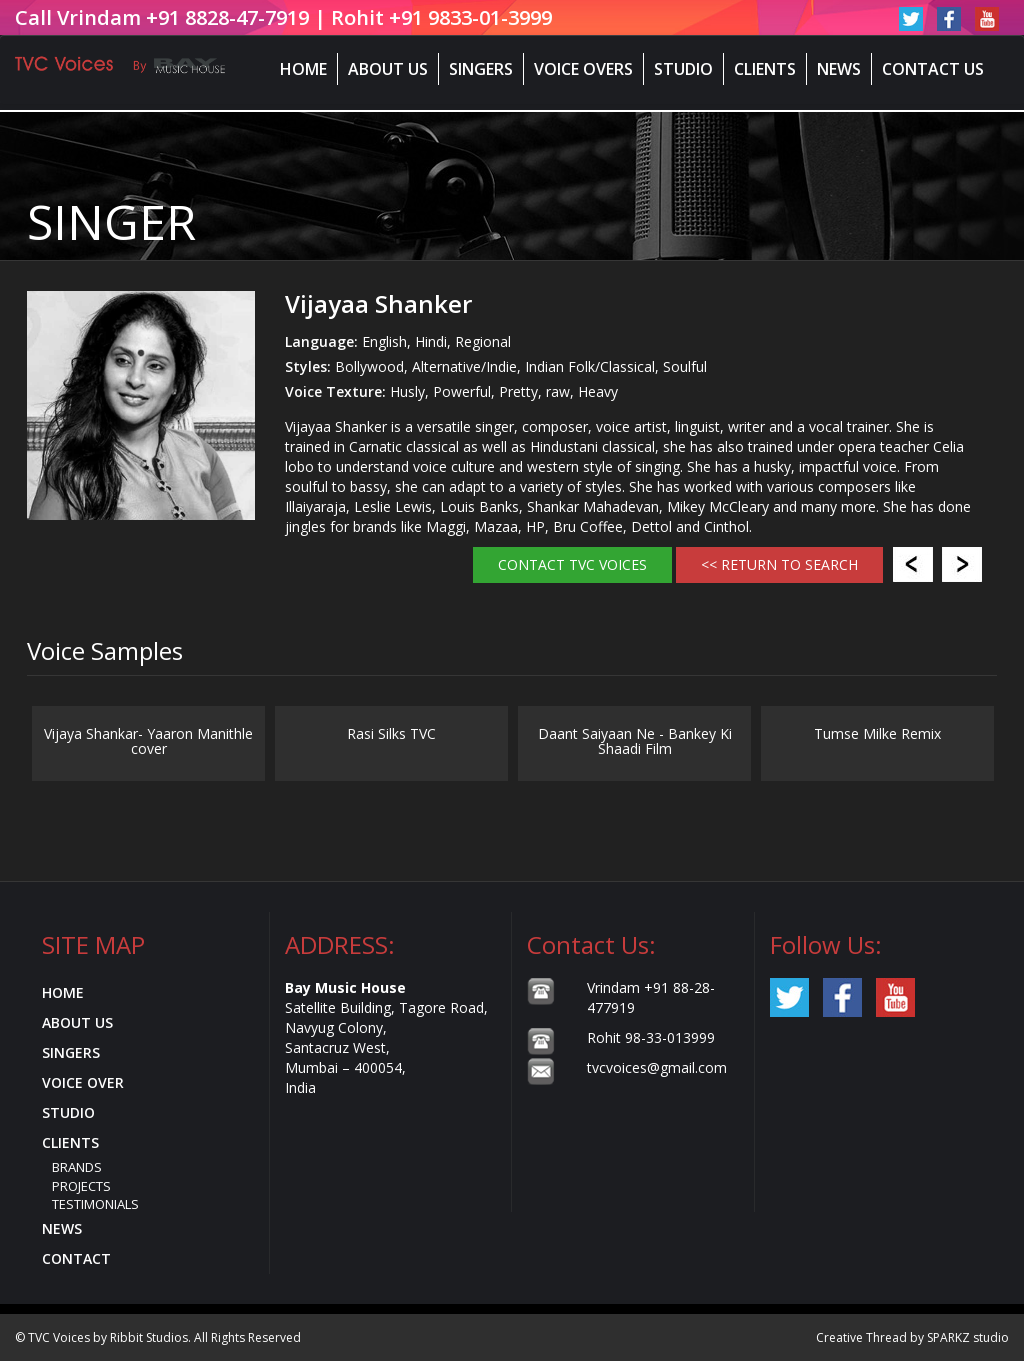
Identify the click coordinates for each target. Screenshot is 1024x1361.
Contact (76, 1258)
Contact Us (933, 69)
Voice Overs (583, 69)
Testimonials (95, 1204)
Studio (683, 69)
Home (303, 69)
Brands (77, 1167)
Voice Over (83, 1082)
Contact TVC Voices (572, 564)
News (839, 69)
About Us (388, 69)
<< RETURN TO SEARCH (779, 564)
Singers (481, 69)
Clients (765, 69)
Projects (81, 1186)
